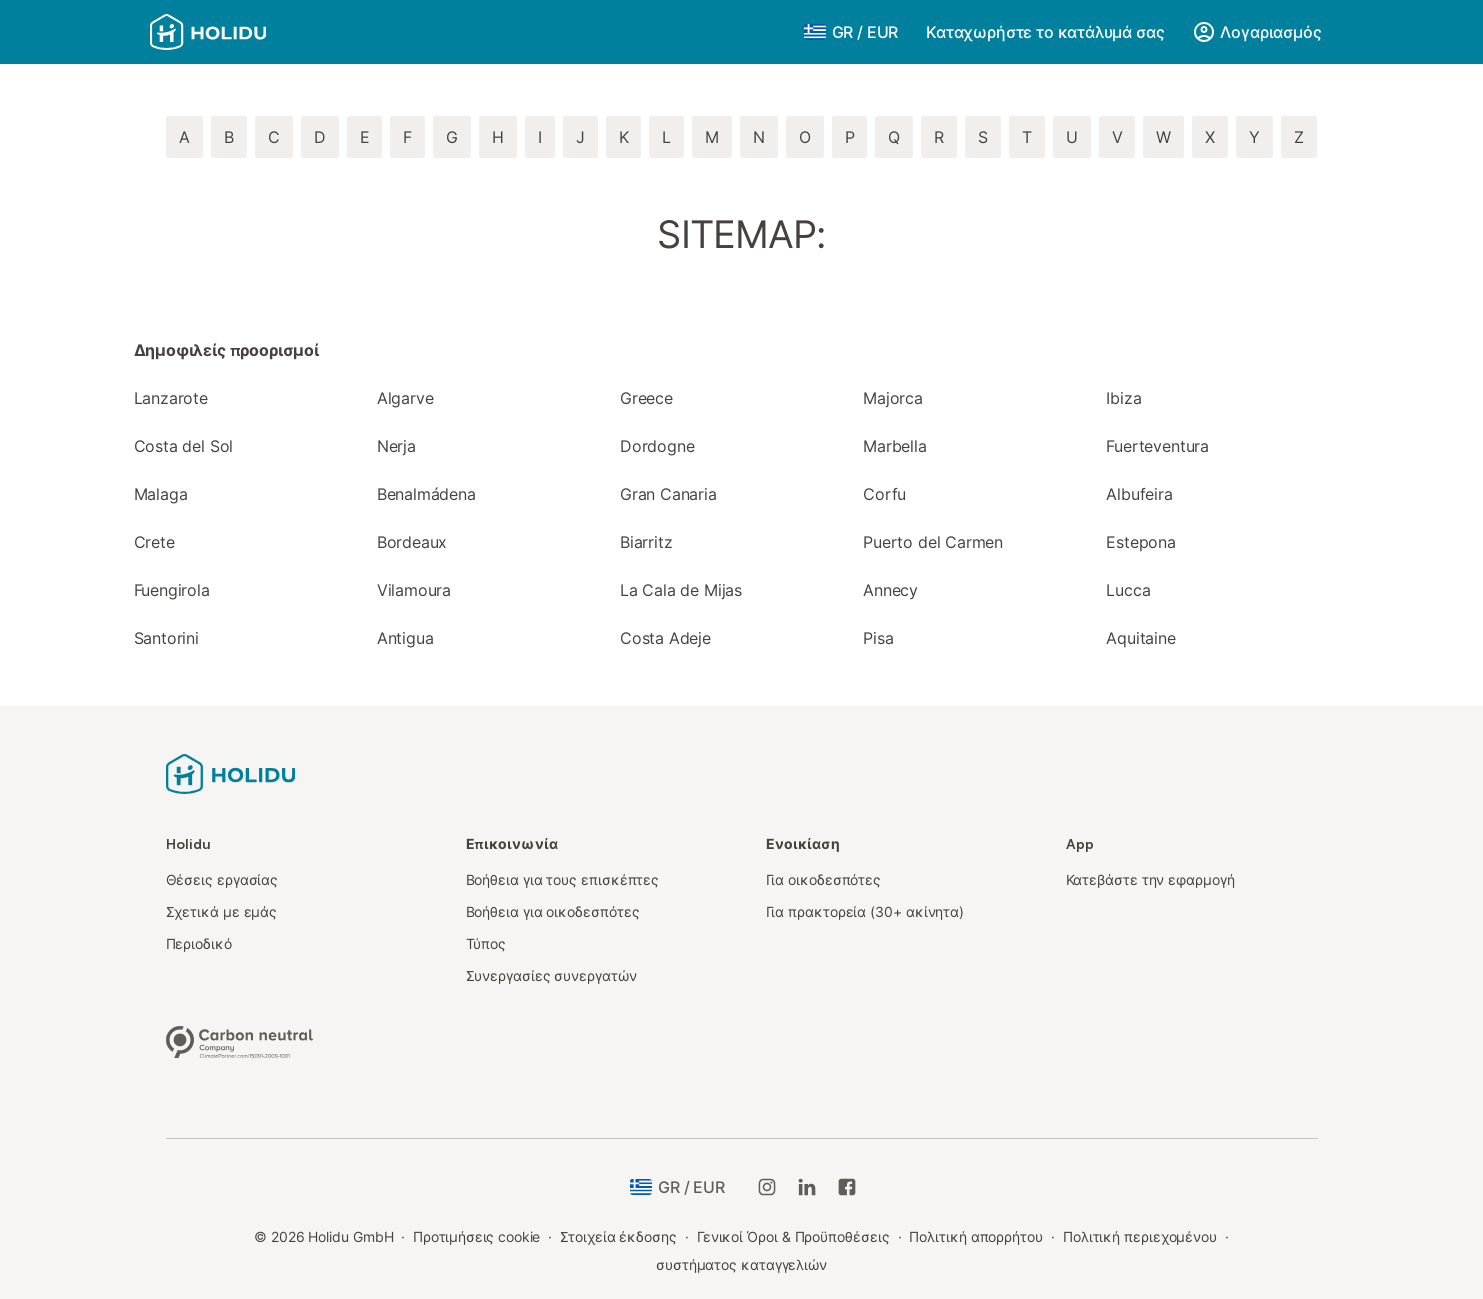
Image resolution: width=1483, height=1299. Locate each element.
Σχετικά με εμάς (222, 911)
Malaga (161, 494)
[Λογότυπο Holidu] (249, 32)
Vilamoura (414, 590)
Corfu (884, 494)
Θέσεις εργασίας (222, 879)
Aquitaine (1140, 638)
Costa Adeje (665, 638)
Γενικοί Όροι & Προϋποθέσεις (793, 1236)
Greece (646, 398)
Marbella (895, 446)
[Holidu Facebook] (847, 1187)
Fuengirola (172, 590)
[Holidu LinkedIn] (807, 1187)
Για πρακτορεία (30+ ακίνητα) (865, 911)
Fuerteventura (1157, 446)
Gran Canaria (668, 494)
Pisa (878, 638)
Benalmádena (426, 494)
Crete (154, 542)
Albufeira (1139, 494)
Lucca (1128, 590)
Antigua (405, 638)
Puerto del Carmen (933, 542)
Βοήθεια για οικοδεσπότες (553, 911)
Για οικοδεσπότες (824, 879)
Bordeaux (412, 542)
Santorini (166, 638)
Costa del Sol (184, 446)
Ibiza (1123, 398)
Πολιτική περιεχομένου (1140, 1236)
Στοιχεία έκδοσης (618, 1236)
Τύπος (486, 943)
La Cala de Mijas (681, 590)
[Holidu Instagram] (767, 1187)
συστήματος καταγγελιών (741, 1264)
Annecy (890, 590)
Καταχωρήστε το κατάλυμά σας (1045, 32)
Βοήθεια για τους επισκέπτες (563, 879)
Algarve (405, 398)
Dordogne (657, 446)
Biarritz (646, 542)
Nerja (396, 446)
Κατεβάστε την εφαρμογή (1150, 879)
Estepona (1141, 542)
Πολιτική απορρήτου (976, 1236)
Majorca (893, 398)
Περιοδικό (199, 943)
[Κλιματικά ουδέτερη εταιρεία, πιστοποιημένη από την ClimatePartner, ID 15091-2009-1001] (240, 1040)
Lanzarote (171, 398)
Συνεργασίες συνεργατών (551, 975)
